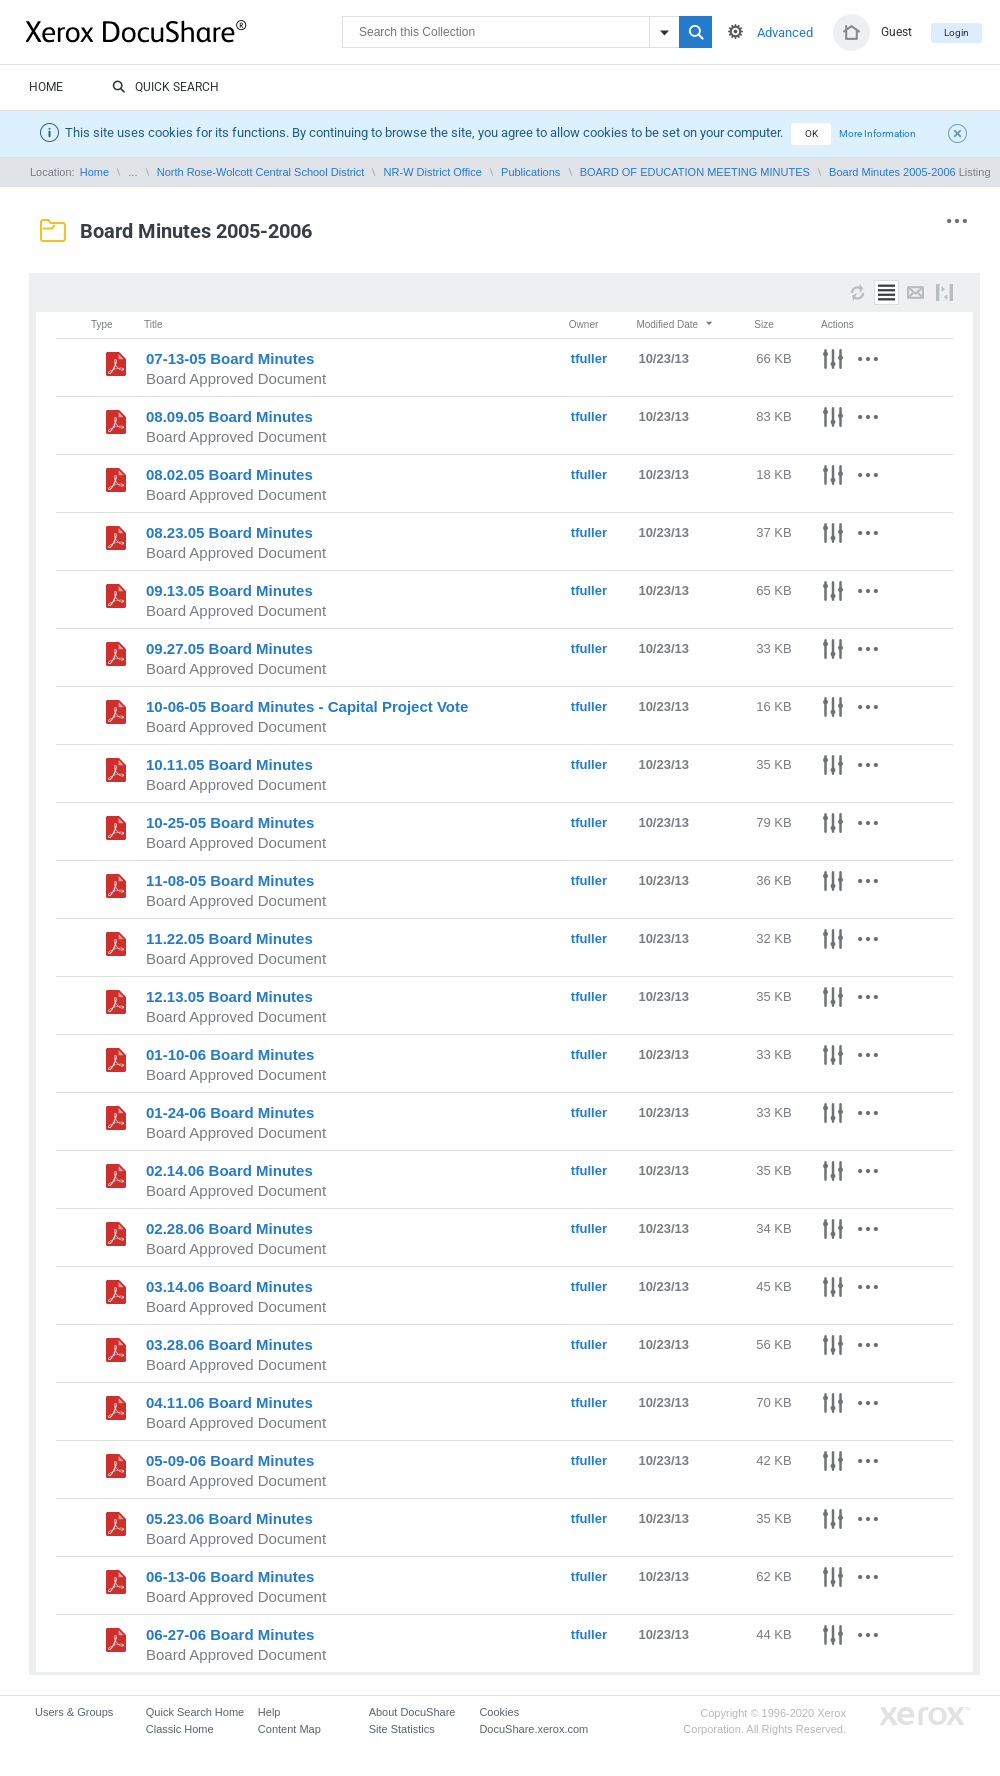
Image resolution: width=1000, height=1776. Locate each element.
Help (269, 1712)
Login (956, 32)
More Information (877, 133)
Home (46, 87)
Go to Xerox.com (925, 1716)
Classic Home (180, 1729)
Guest (896, 32)
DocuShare (184, 31)
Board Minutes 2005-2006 (892, 172)
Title (153, 324)
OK (811, 133)
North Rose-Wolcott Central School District (261, 172)
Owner (583, 324)
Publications (530, 172)
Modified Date (675, 324)
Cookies (499, 1712)
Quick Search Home (195, 1712)
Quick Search (165, 88)
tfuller (589, 358)
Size (763, 324)
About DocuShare (412, 1712)
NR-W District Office (433, 172)
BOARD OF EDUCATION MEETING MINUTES (695, 172)
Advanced (785, 32)
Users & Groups (74, 1712)
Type (102, 324)
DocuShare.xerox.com (533, 1729)
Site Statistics (402, 1729)
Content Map (289, 1729)
